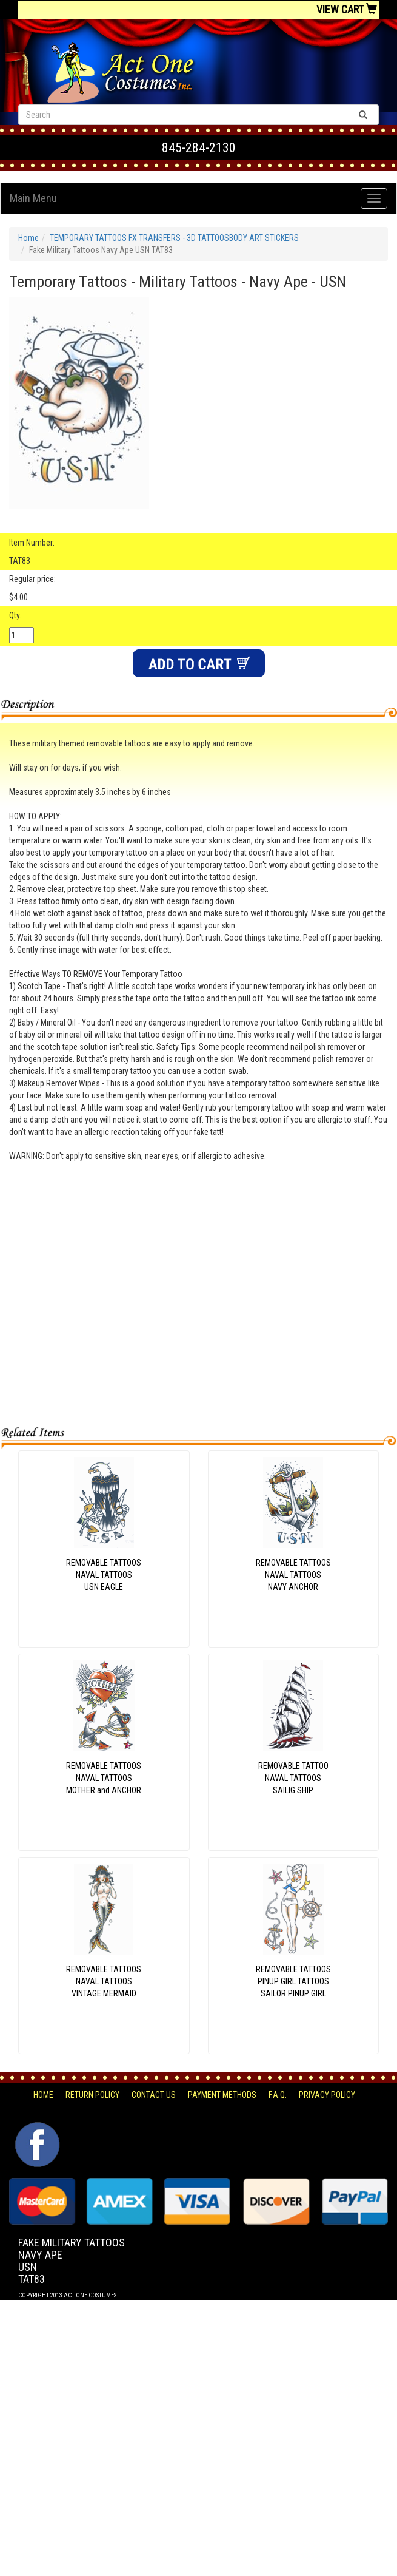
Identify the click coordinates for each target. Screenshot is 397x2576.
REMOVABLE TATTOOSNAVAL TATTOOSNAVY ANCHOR (293, 1575)
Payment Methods (222, 2095)
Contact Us (154, 2095)
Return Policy (92, 2095)
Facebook (36, 2128)
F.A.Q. (278, 2095)
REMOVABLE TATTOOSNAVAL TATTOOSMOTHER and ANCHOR (103, 1778)
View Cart (346, 9)
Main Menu (33, 198)
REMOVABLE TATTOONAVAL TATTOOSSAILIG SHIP (293, 1778)
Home (28, 238)
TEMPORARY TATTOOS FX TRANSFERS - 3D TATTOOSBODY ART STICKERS (174, 238)
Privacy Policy (327, 2095)
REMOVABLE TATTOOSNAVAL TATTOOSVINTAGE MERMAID (103, 1981)
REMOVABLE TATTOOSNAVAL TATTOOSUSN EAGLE (103, 1575)
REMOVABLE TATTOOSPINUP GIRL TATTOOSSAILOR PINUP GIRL (293, 1981)
